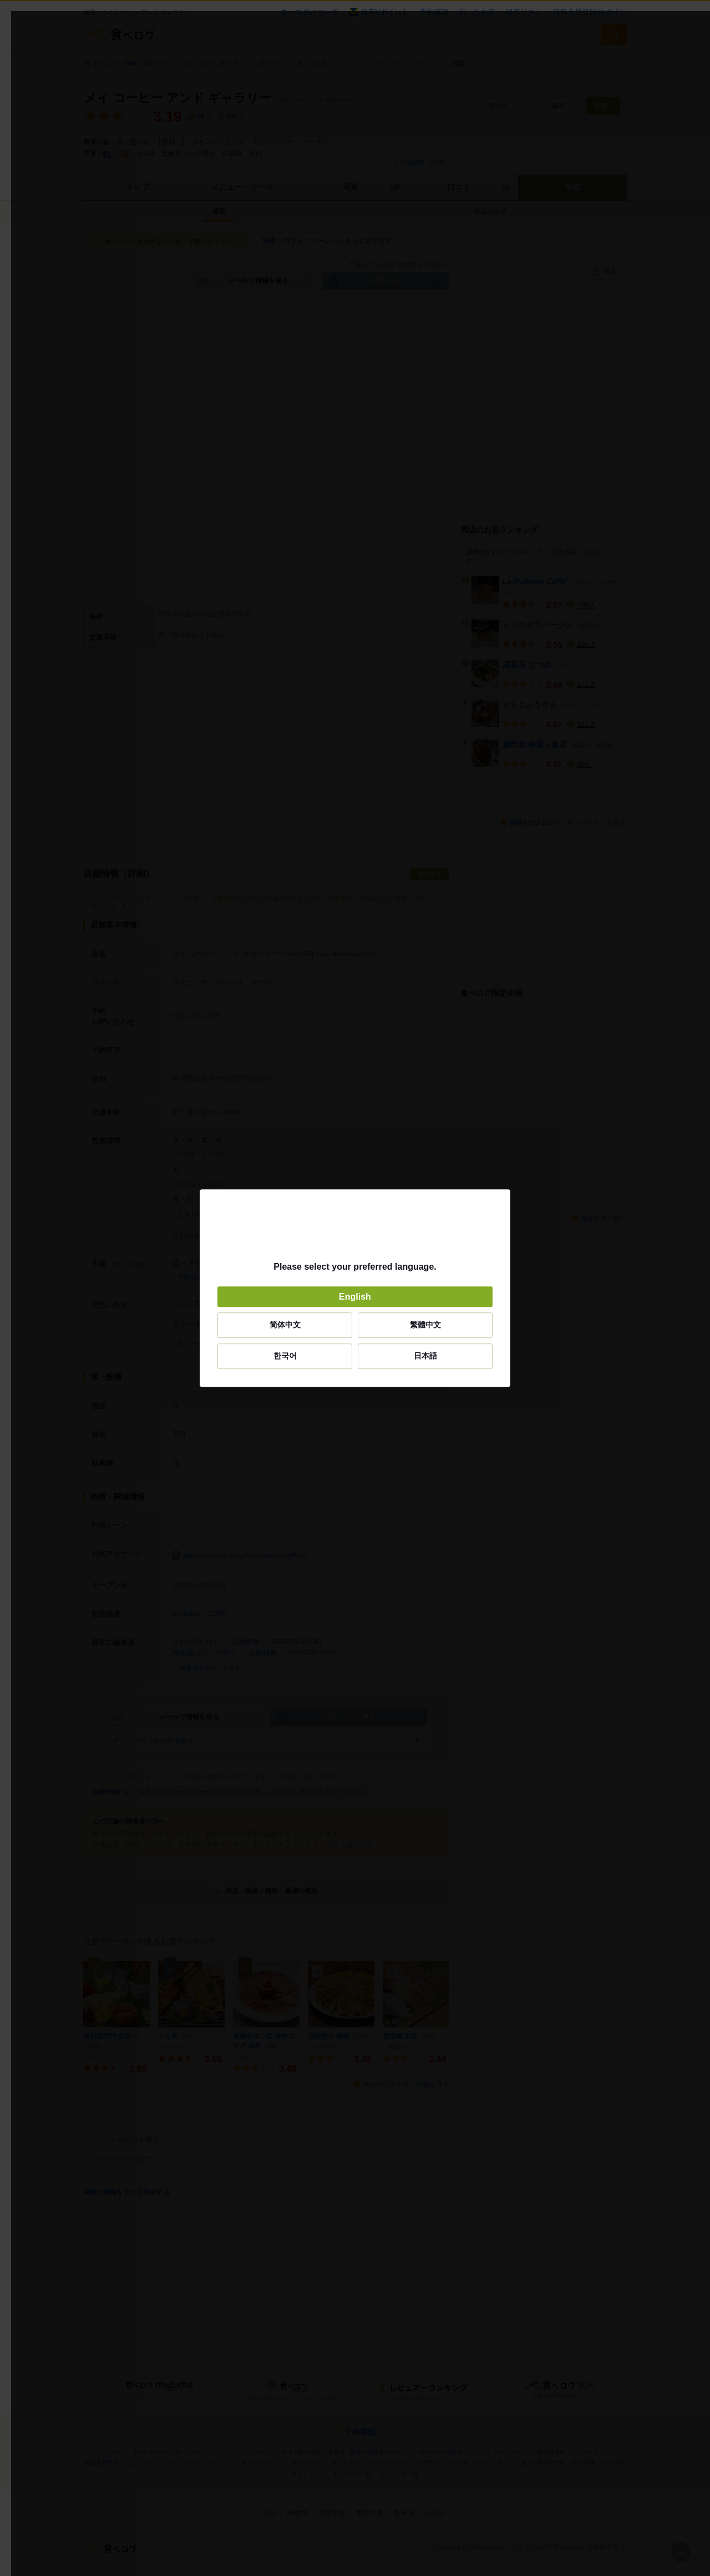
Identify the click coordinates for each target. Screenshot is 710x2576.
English (355, 1296)
